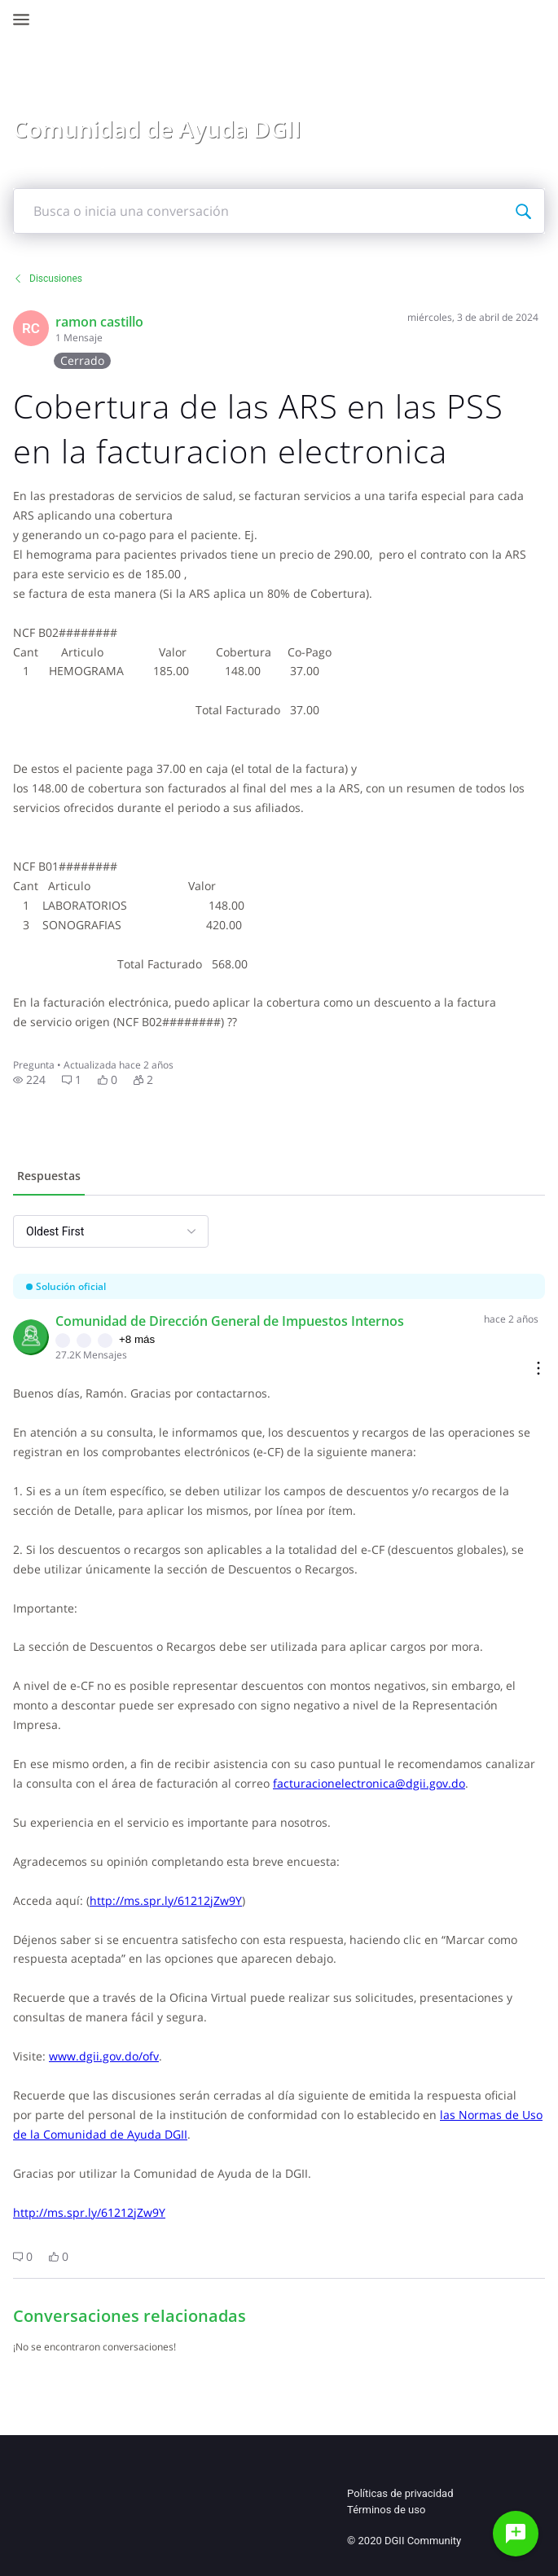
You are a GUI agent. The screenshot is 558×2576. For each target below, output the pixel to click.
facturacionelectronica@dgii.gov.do (369, 1783)
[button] (29, 1080)
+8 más (137, 1339)
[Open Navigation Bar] (26, 19)
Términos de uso (386, 2510)
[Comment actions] (538, 1369)
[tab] (49, 1178)
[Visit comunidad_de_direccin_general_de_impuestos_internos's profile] (31, 1337)
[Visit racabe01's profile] (31, 328)
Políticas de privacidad (400, 2493)
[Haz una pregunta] (515, 2533)
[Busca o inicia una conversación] (523, 211)
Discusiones (47, 278)
